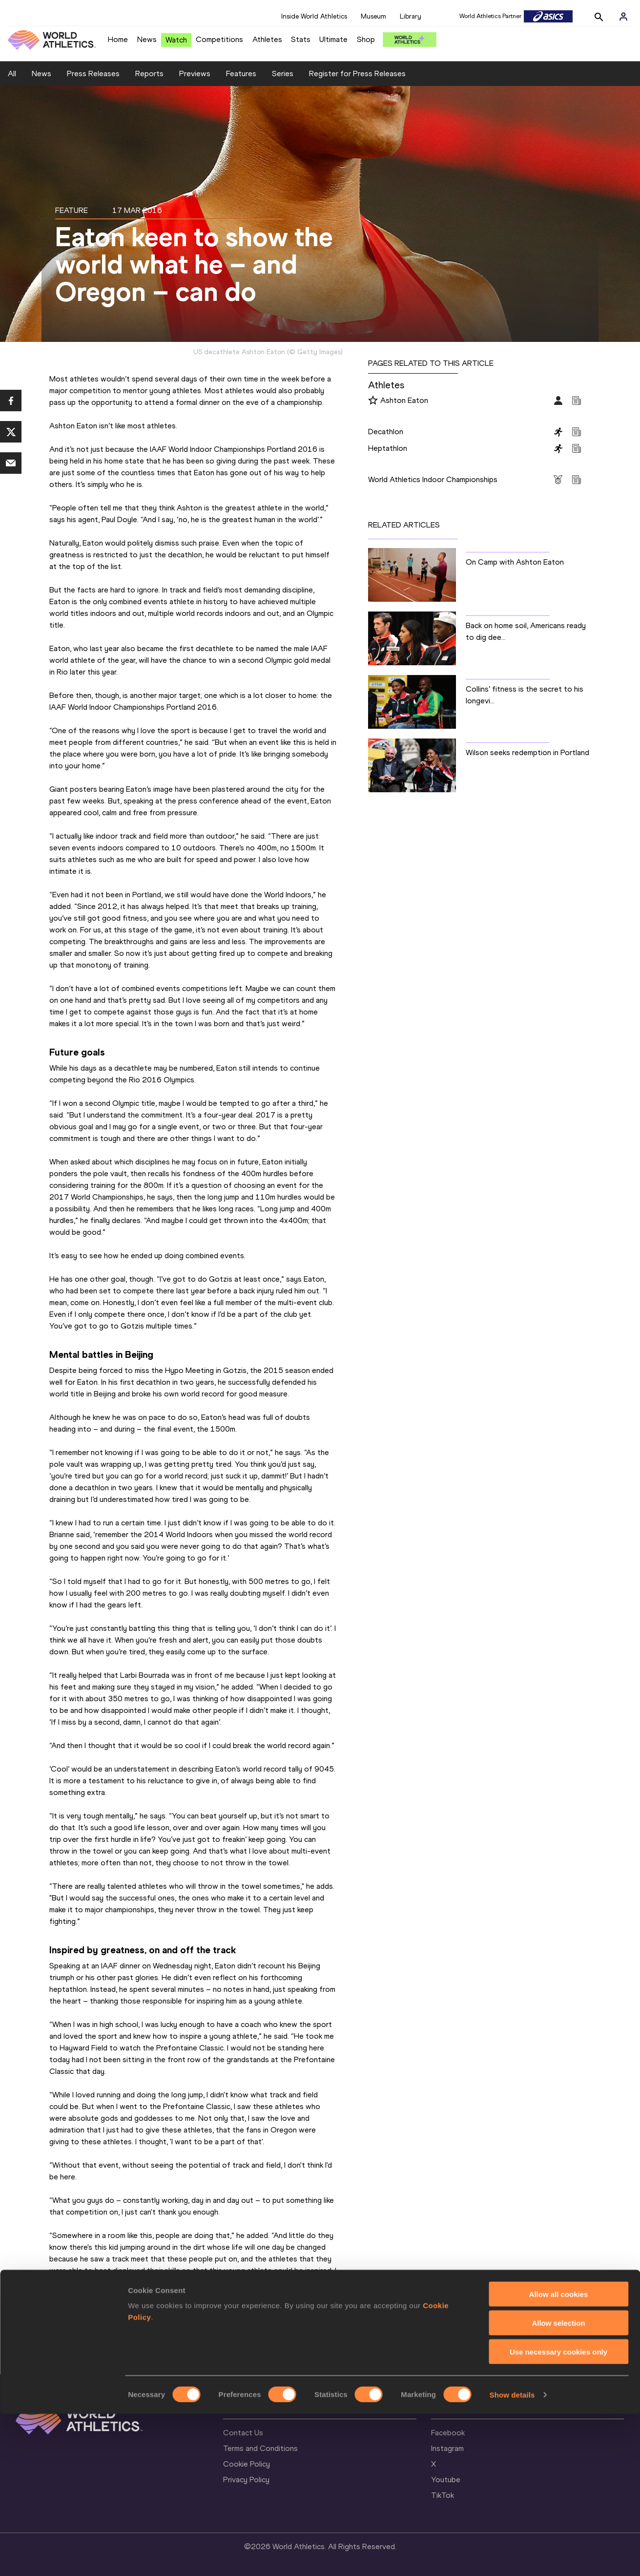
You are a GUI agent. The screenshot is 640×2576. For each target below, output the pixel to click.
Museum (373, 16)
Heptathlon (387, 448)
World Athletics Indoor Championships (432, 479)
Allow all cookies (558, 2456)
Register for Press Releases (357, 73)
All (12, 73)
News (147, 39)
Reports (149, 73)
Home (118, 39)
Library (410, 16)
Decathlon (385, 431)
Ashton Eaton (404, 400)
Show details (512, 2557)
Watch (176, 39)
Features (241, 73)
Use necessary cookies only (558, 2514)
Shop (366, 39)
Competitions (219, 39)
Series (282, 73)
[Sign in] (623, 16)
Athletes (267, 39)
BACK (342, 2352)
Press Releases (93, 73)
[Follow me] (373, 401)
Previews (194, 73)
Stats (300, 39)
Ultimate (333, 39)
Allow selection (558, 2485)
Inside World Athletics (314, 16)
